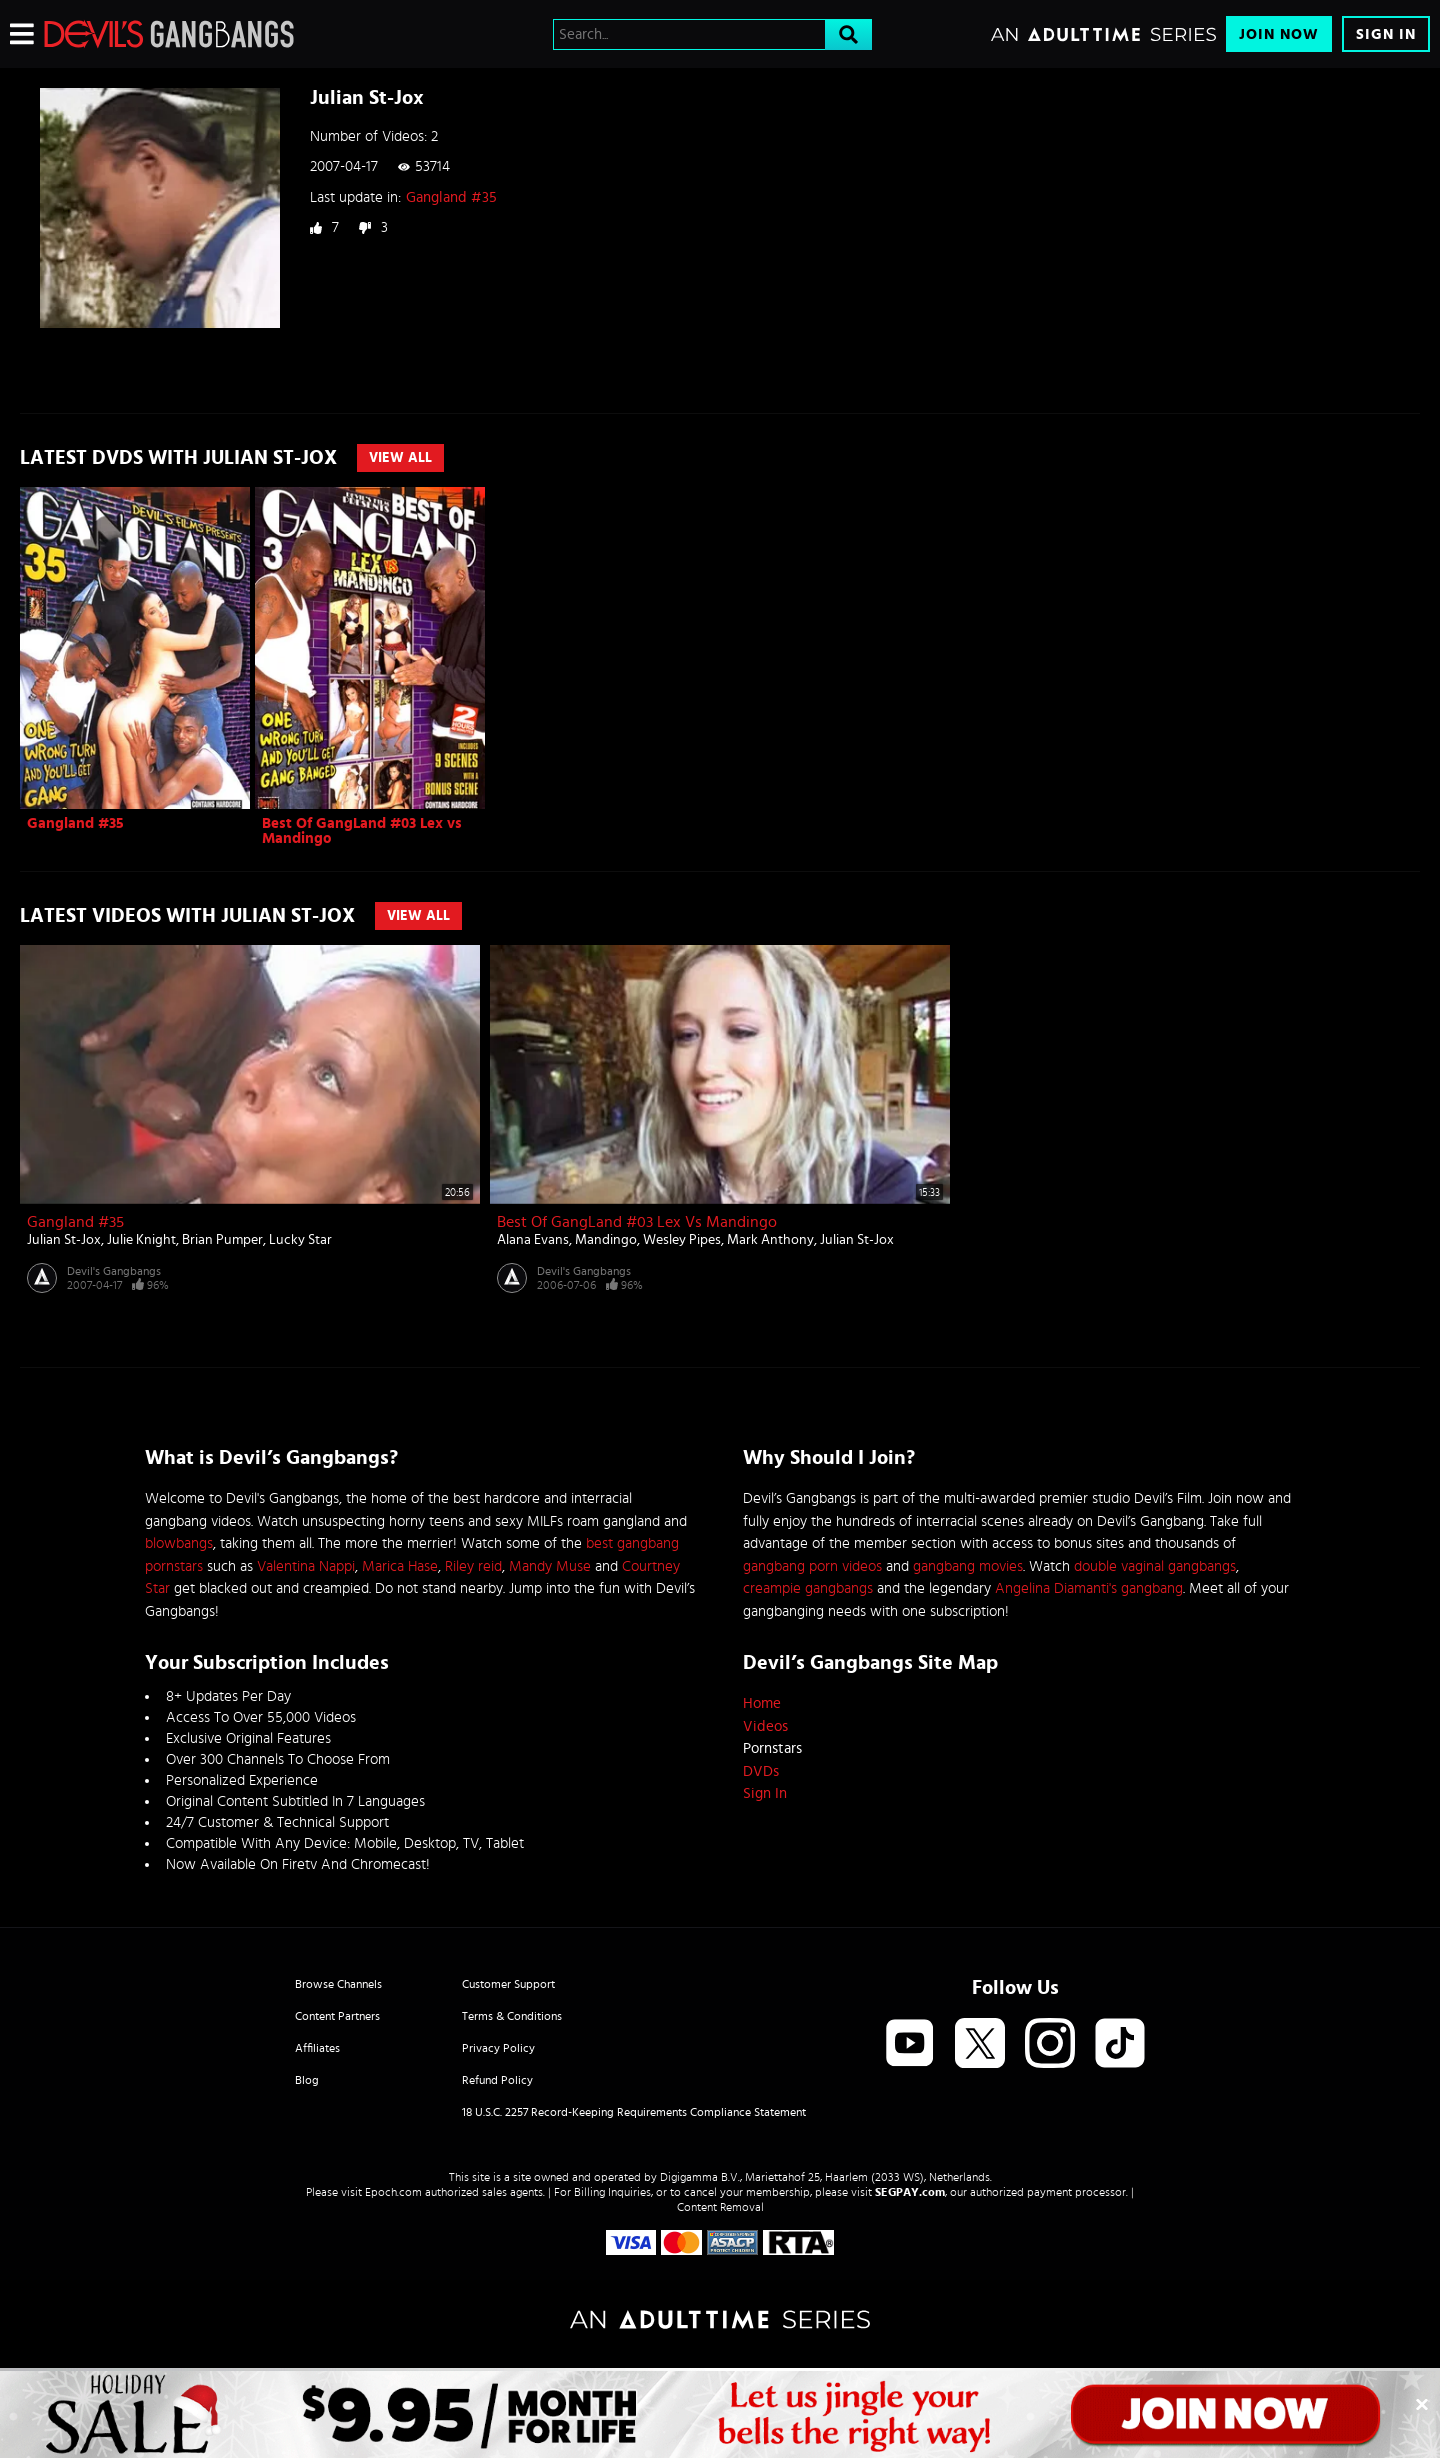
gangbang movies (968, 1566)
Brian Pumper (222, 1240)
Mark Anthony (770, 1240)
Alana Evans (533, 1240)
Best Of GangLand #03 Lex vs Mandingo (637, 1222)
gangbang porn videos (812, 1566)
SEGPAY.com (910, 2192)
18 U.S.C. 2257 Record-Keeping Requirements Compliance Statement (634, 2112)
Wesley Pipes (682, 1240)
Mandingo (606, 1240)
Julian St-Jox (64, 1240)
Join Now (1279, 34)
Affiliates (317, 2048)
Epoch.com (393, 2192)
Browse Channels (338, 1984)
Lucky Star (300, 1240)
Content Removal (720, 2207)
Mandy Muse (550, 1566)
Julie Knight (141, 1240)
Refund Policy (497, 2080)
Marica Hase (400, 1566)
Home (762, 1703)
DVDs (761, 1771)
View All (400, 458)
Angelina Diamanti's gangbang (1089, 1588)
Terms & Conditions (512, 2016)
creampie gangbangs (808, 1588)
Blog (307, 2080)
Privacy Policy (498, 2048)
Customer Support (508, 1984)
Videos (765, 1726)
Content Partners (337, 2016)
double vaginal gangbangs (1155, 1566)
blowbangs (179, 1543)
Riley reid (473, 1566)
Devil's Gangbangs (114, 1271)
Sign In (1386, 34)
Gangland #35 (451, 197)
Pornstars (772, 1748)
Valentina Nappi (306, 1566)
